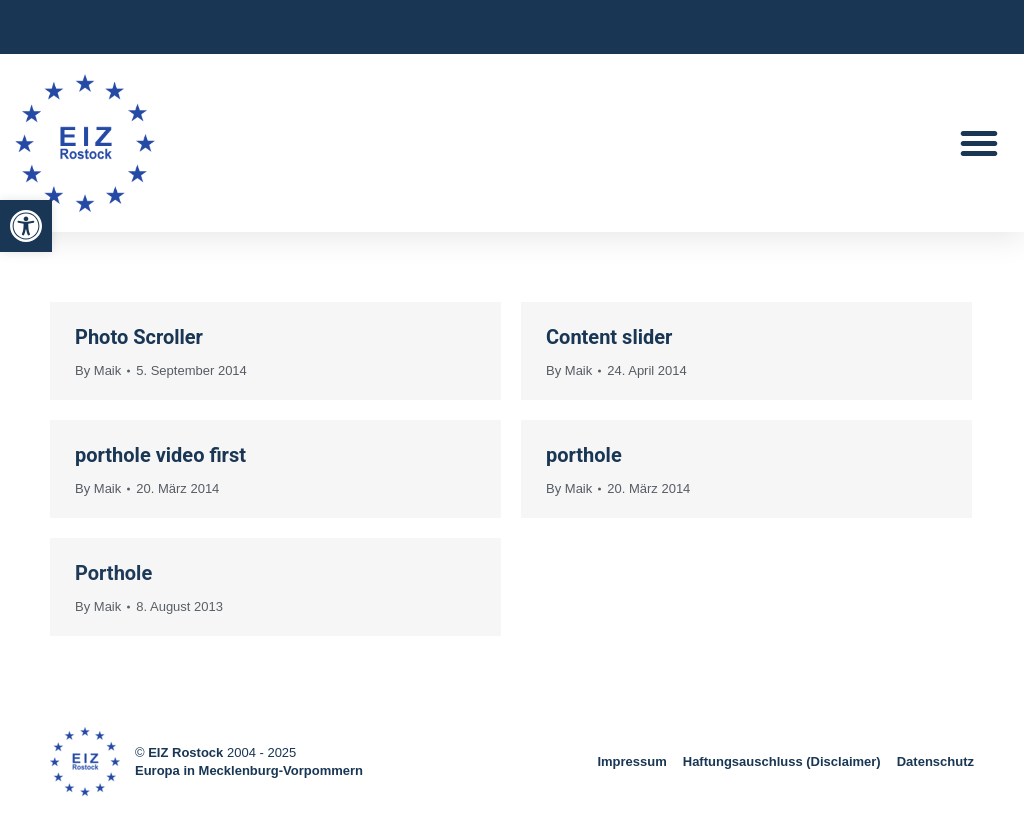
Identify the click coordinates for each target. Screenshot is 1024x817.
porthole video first (160, 455)
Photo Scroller (139, 337)
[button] (26, 226)
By (98, 370)
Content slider (609, 337)
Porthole (113, 573)
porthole (584, 455)
